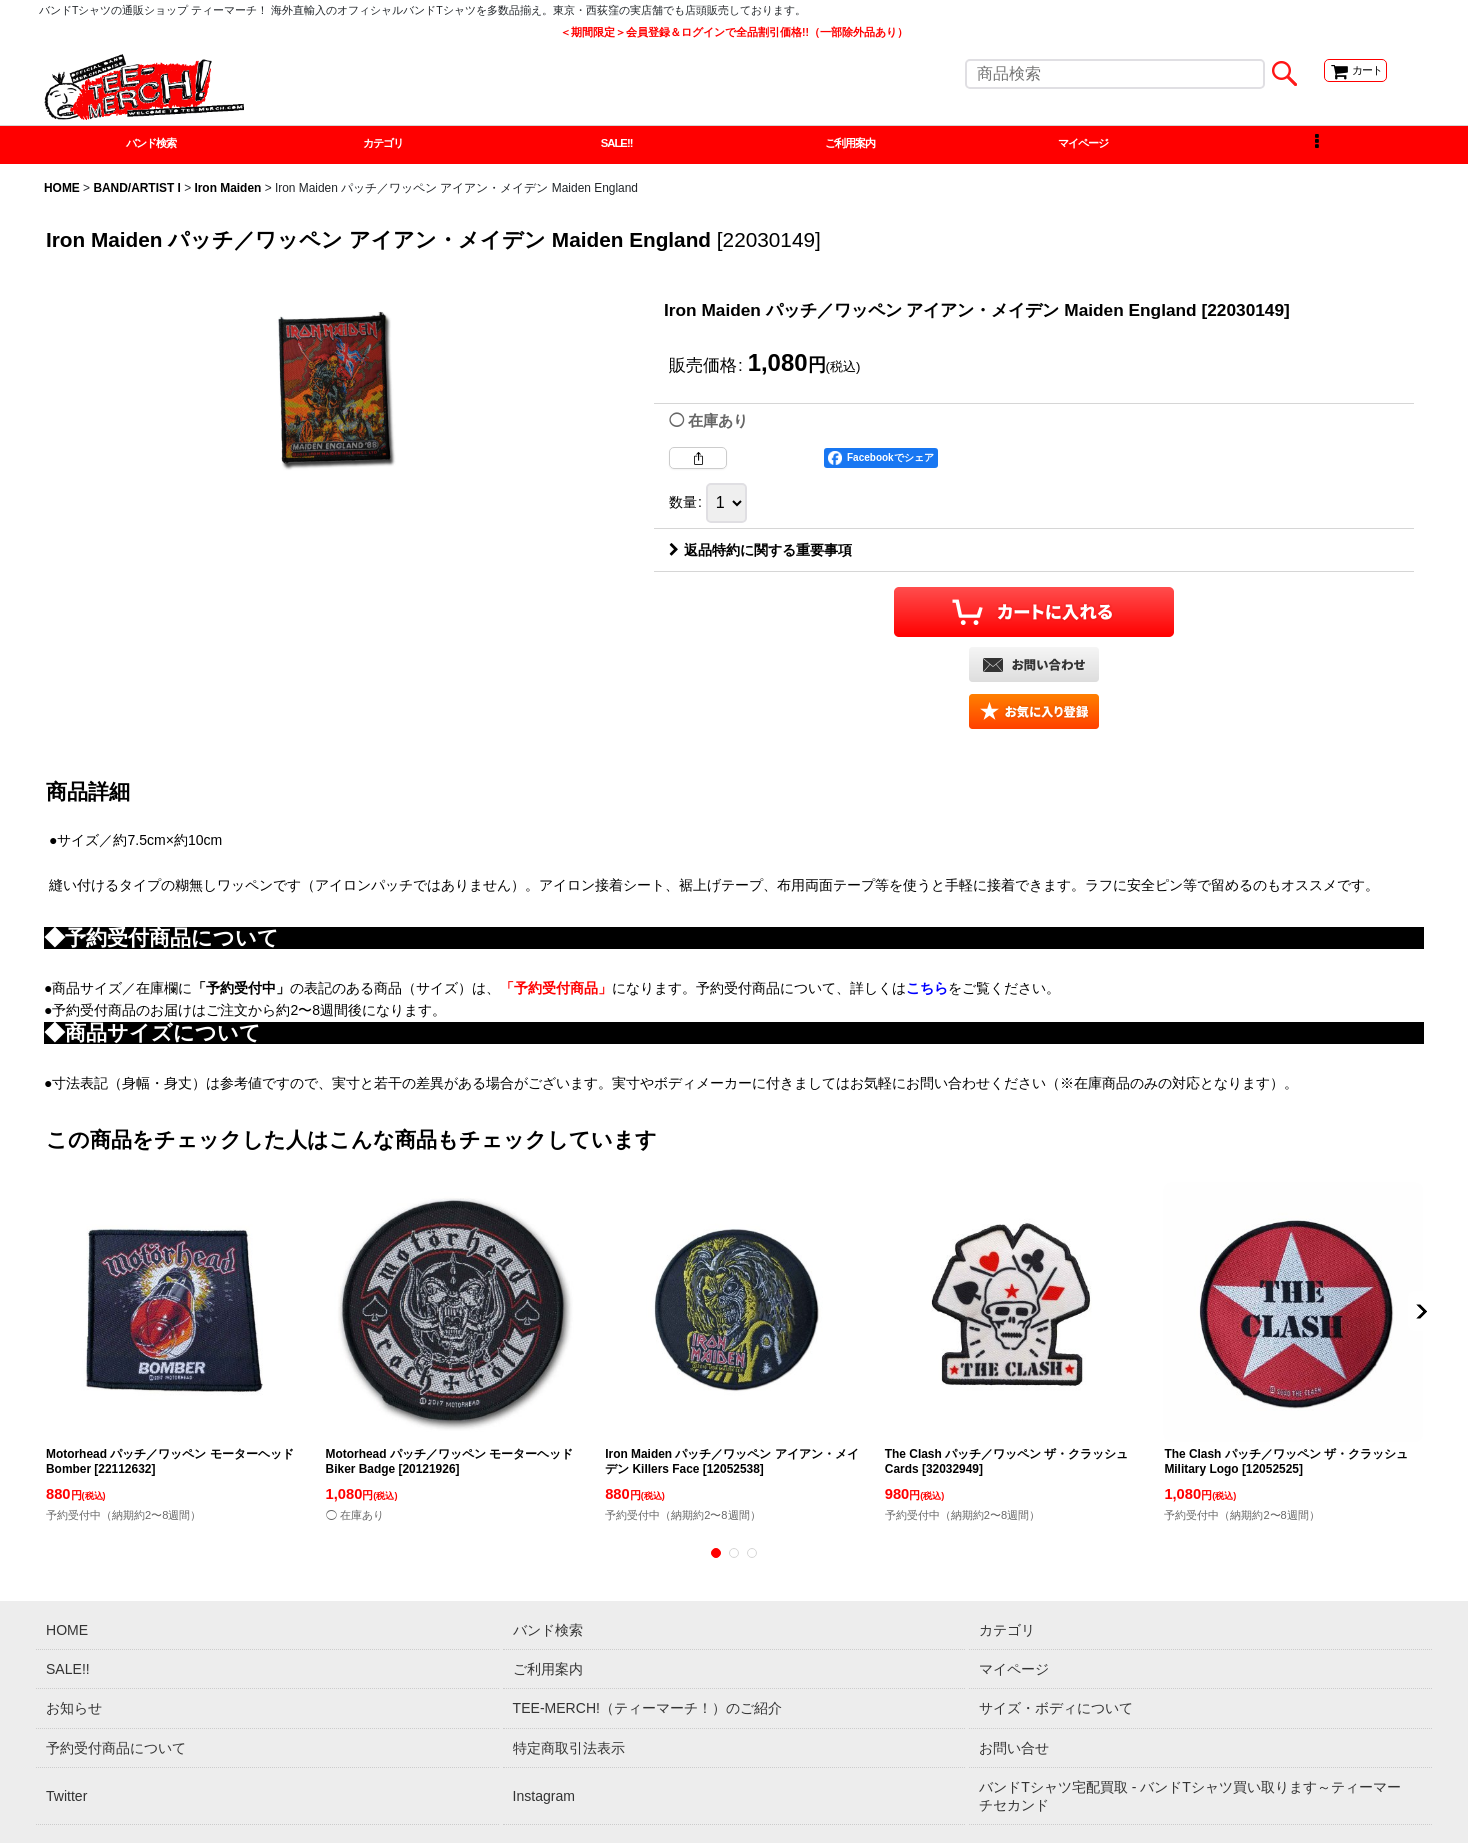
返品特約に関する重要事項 (760, 557)
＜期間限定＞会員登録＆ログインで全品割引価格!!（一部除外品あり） (734, 32)
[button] (1316, 148)
